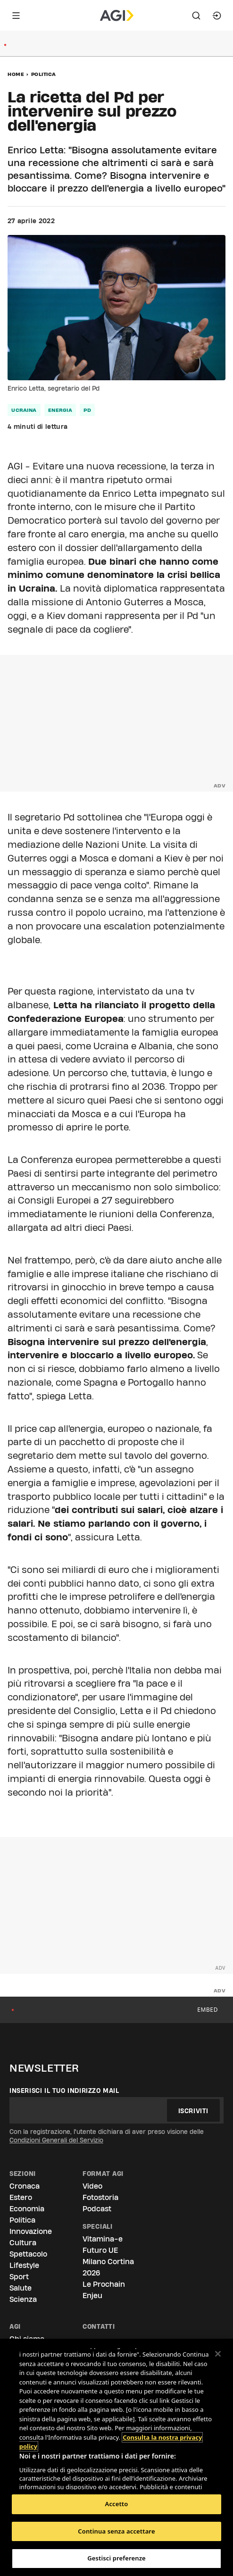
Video (92, 2186)
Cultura (22, 2242)
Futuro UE (100, 2250)
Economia (26, 2208)
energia (60, 410)
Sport (19, 2276)
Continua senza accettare (116, 2531)
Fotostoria (100, 2197)
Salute (20, 2287)
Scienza (23, 2299)
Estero (20, 2197)
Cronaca (24, 2186)
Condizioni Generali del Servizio (56, 2140)
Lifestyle (24, 2265)
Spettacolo (28, 2254)
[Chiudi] (218, 2353)
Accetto (116, 2504)
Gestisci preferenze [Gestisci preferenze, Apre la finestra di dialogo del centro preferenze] (116, 2558)
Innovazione (30, 2231)
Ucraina (24, 410)
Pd (87, 410)
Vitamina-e (103, 2238)
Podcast (97, 2208)
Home (16, 74)
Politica (43, 74)
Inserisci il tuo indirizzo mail (64, 2090)
